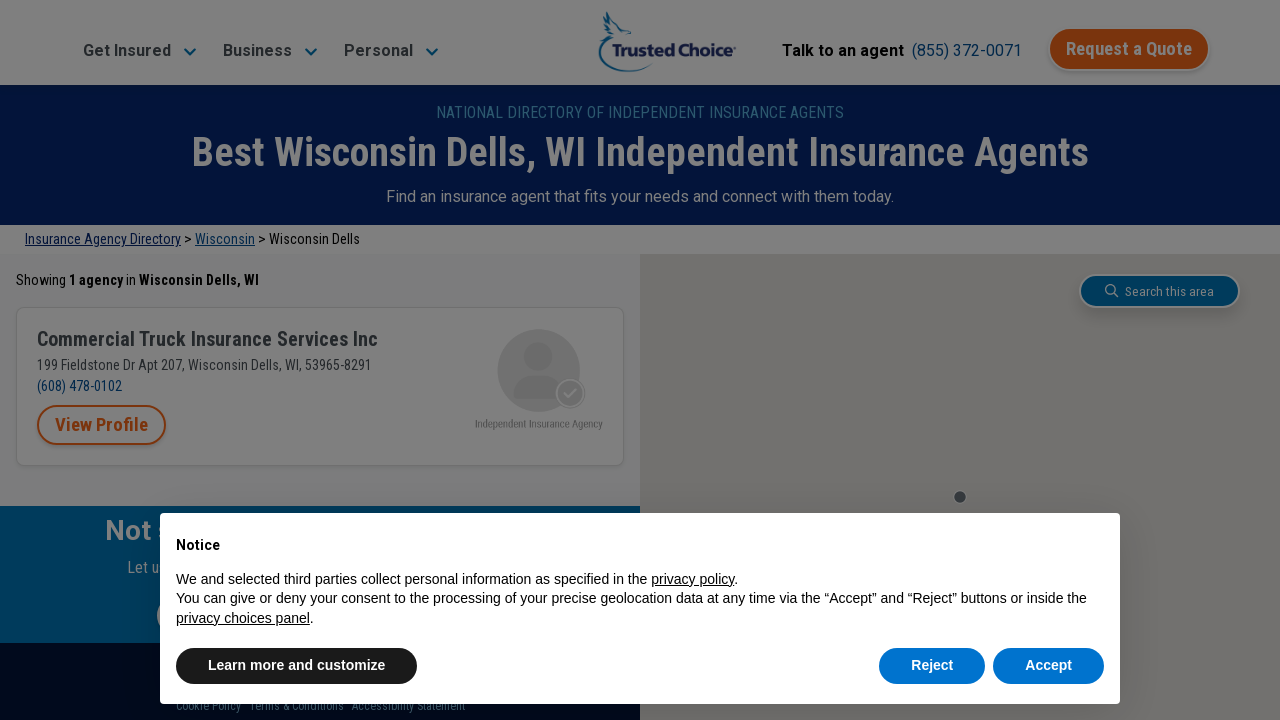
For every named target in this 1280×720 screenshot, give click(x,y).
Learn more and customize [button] (296, 665)
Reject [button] (932, 665)
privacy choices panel (243, 618)
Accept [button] (1048, 665)
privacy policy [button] (692, 579)
